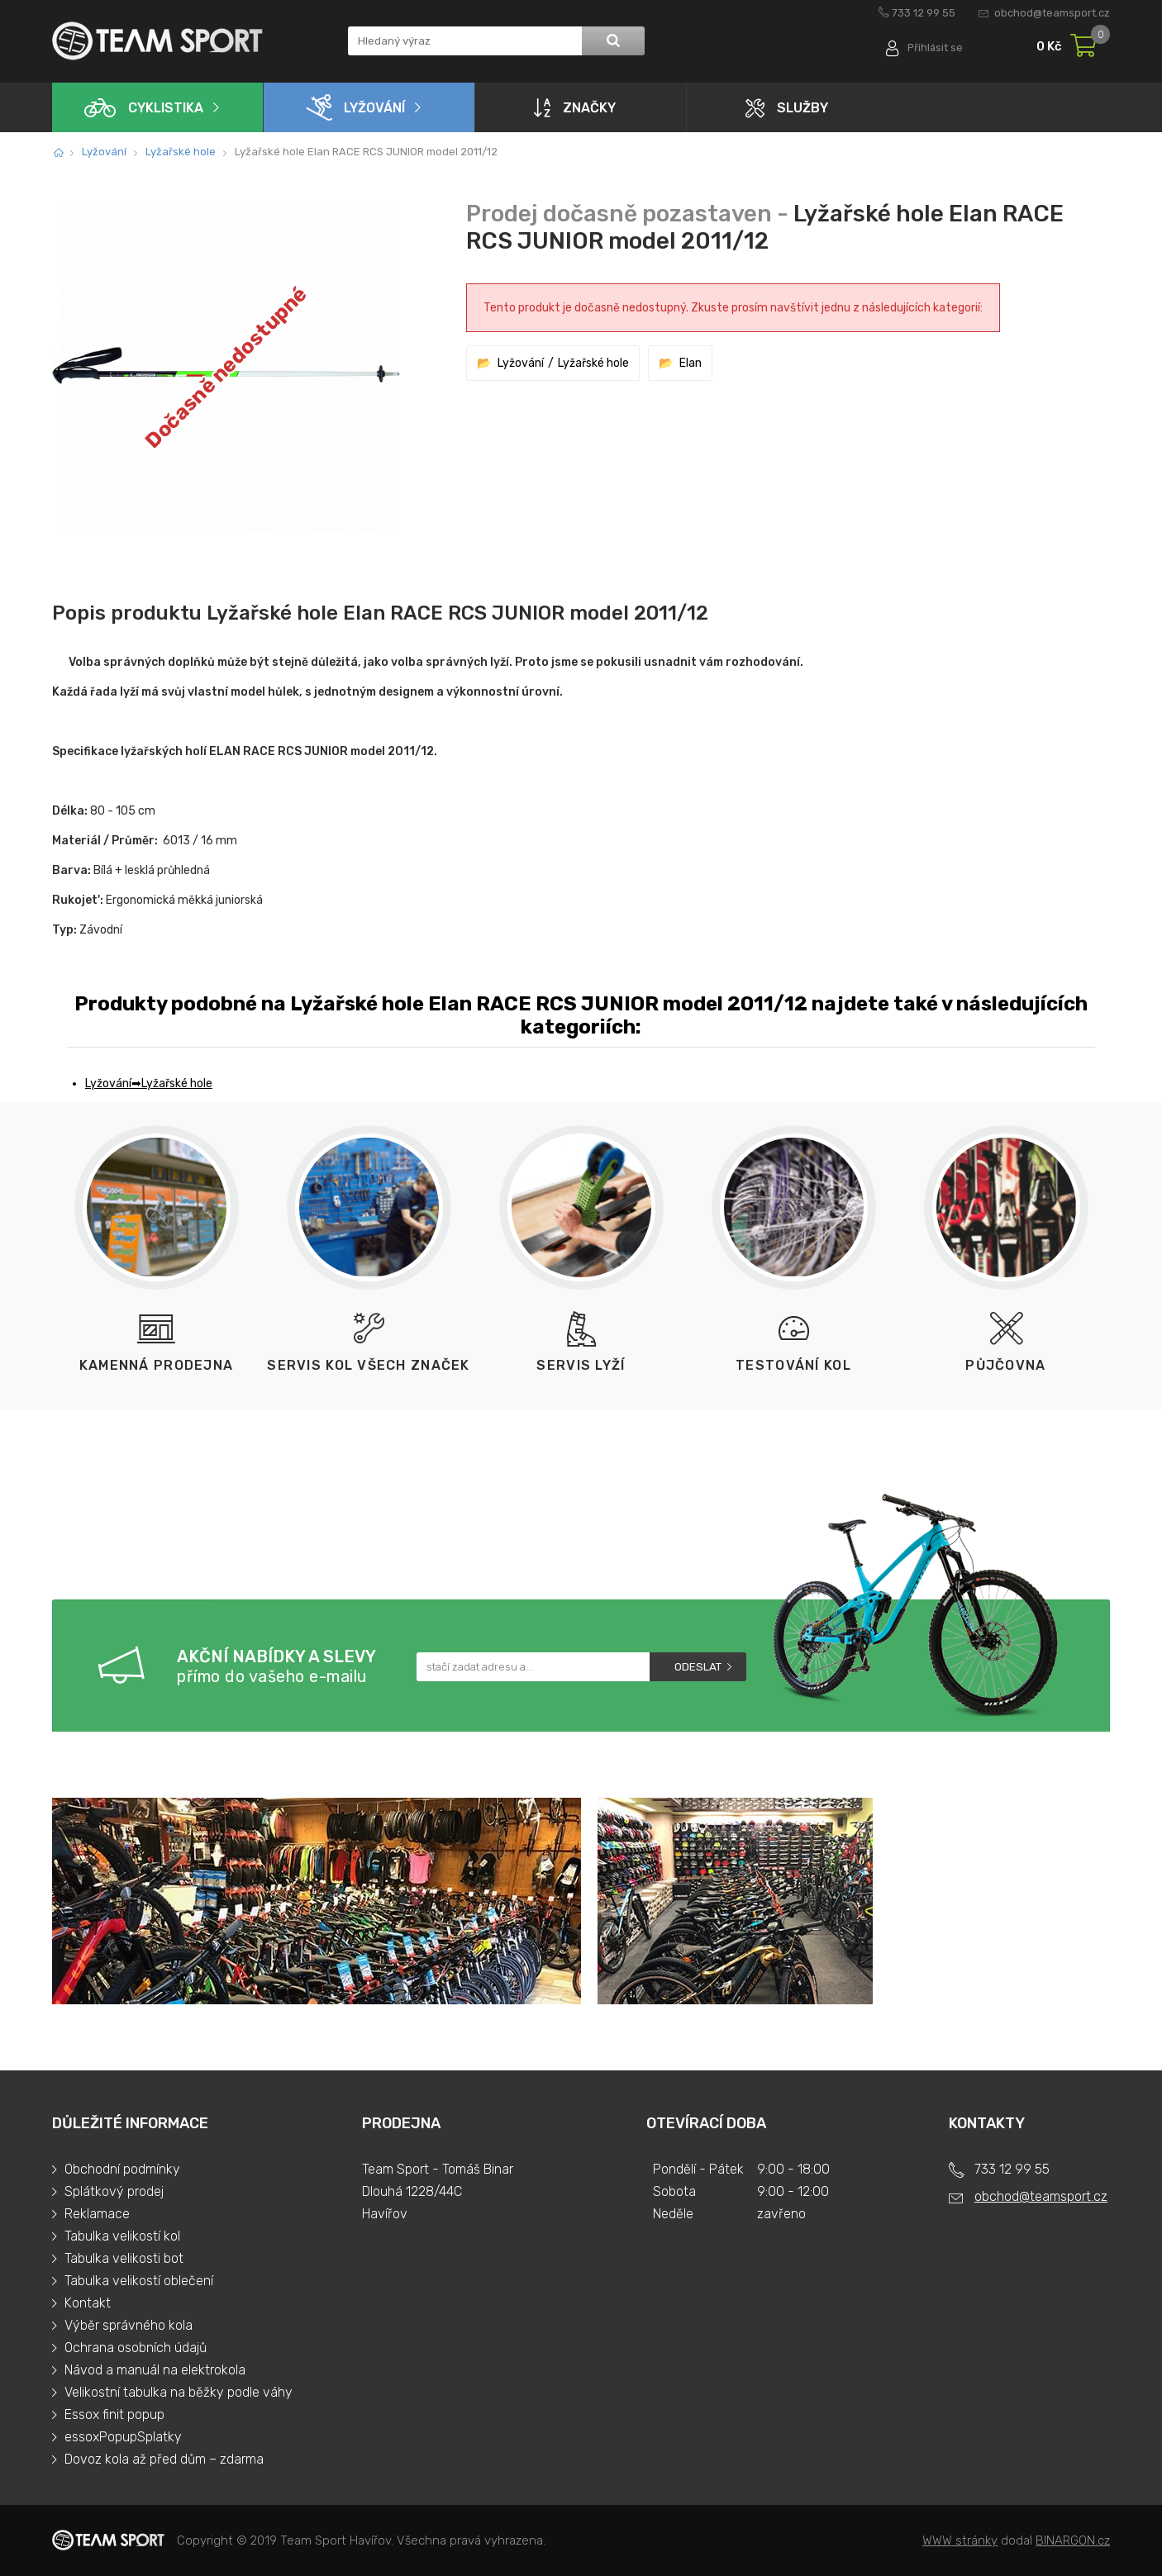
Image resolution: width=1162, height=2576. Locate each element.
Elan (690, 363)
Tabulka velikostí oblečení (138, 2280)
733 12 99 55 (923, 13)
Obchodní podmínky (122, 2169)
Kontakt (87, 2303)
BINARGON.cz (1073, 2540)
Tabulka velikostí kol (122, 2236)
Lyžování (355, 107)
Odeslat (697, 1667)
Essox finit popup (114, 2414)
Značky (575, 107)
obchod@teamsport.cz (1052, 13)
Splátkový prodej (114, 2191)
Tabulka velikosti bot (123, 2258)
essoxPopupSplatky (123, 2437)
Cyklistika (143, 107)
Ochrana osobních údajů (135, 2347)
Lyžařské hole (180, 151)
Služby (786, 107)
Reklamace (97, 2214)
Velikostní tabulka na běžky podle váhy (178, 2392)
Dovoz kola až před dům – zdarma (164, 2459)
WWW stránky (960, 2540)
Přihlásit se (934, 47)
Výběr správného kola (128, 2325)
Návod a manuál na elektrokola (154, 2370)
